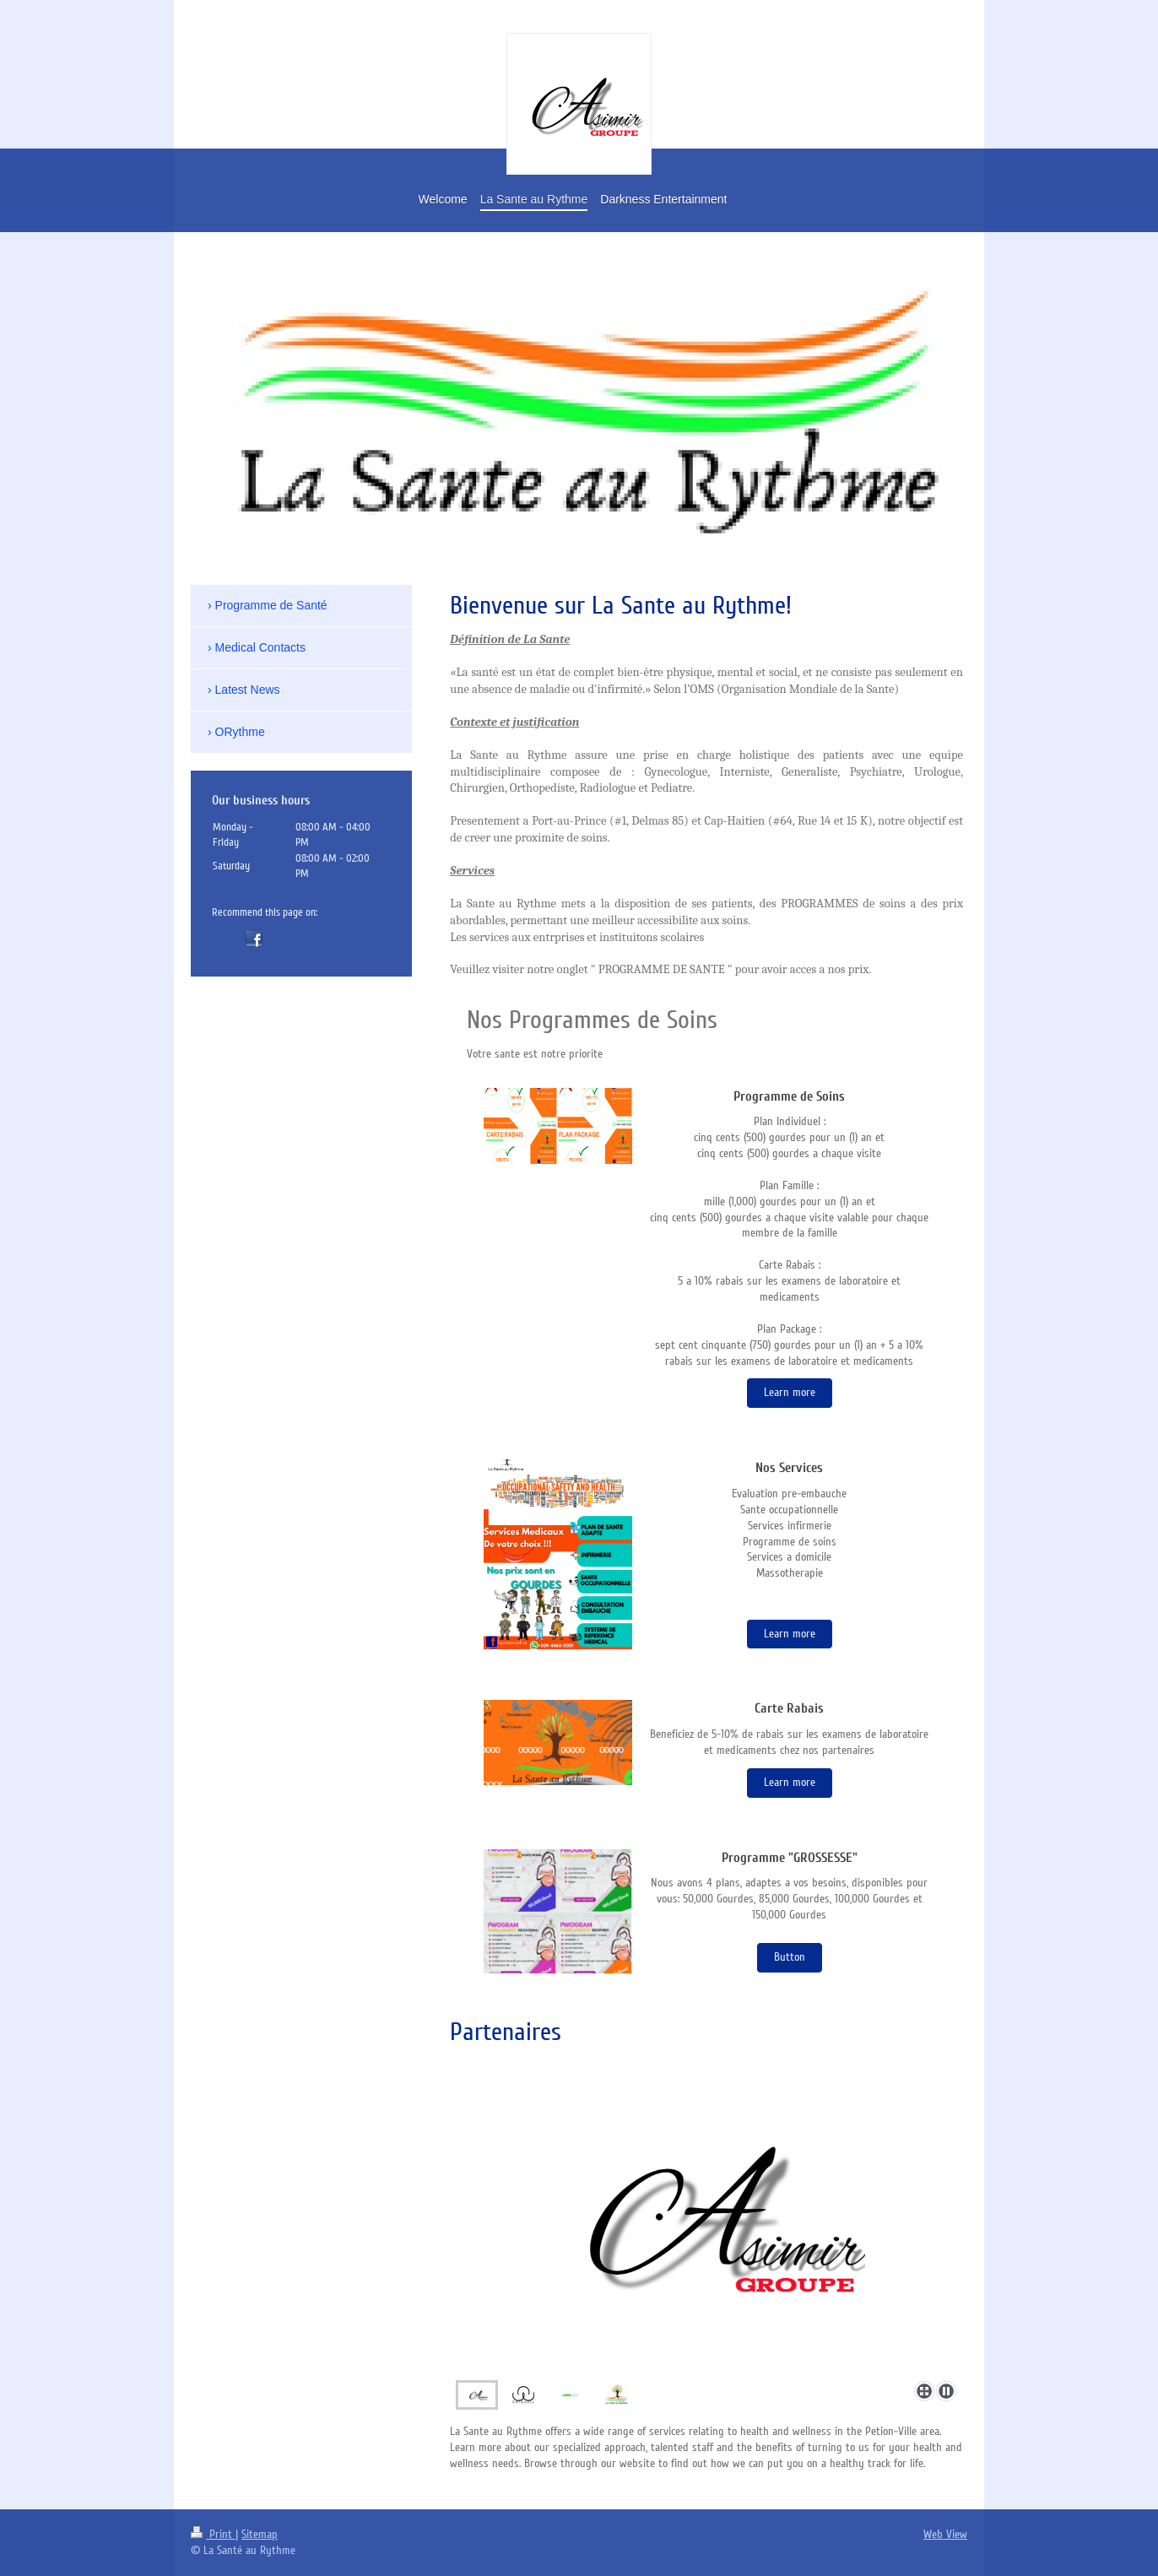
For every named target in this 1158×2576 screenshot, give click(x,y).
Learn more (789, 1392)
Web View (945, 2534)
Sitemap (259, 2534)
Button (789, 1957)
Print (213, 2534)
